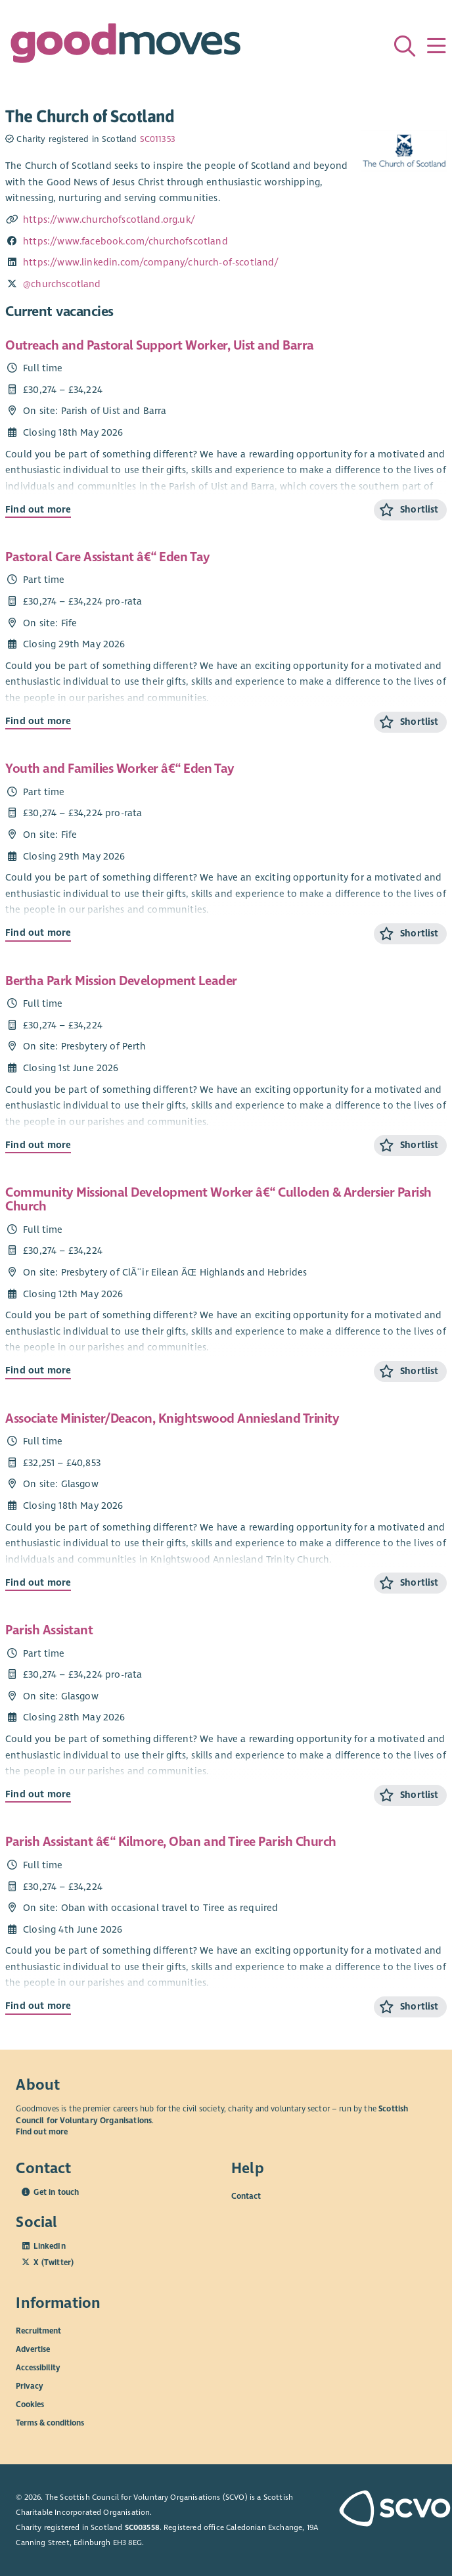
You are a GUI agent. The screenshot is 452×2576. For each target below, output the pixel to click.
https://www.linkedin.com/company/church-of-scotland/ (151, 262)
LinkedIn (49, 2246)
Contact (246, 2196)
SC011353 (157, 139)
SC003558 (142, 2527)
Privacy (29, 2386)
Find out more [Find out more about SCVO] (42, 2131)
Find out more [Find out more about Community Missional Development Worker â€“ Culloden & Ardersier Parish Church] (38, 1370)
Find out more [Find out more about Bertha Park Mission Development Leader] (38, 1145)
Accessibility (38, 2367)
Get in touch (56, 2192)
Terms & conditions (50, 2422)
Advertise (33, 2349)
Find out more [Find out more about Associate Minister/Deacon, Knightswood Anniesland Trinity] (38, 1582)
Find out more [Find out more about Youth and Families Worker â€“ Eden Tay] (38, 932)
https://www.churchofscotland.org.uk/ (109, 219)
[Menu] (436, 46)
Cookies (30, 2404)
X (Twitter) (54, 2262)
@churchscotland (62, 284)
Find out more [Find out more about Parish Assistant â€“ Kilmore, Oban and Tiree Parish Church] (38, 2006)
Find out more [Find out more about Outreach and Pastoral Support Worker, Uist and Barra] (38, 509)
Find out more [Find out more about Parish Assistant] (38, 1794)
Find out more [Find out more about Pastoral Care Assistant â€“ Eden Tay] (38, 721)
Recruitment (38, 2330)
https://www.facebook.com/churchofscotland (125, 241)
